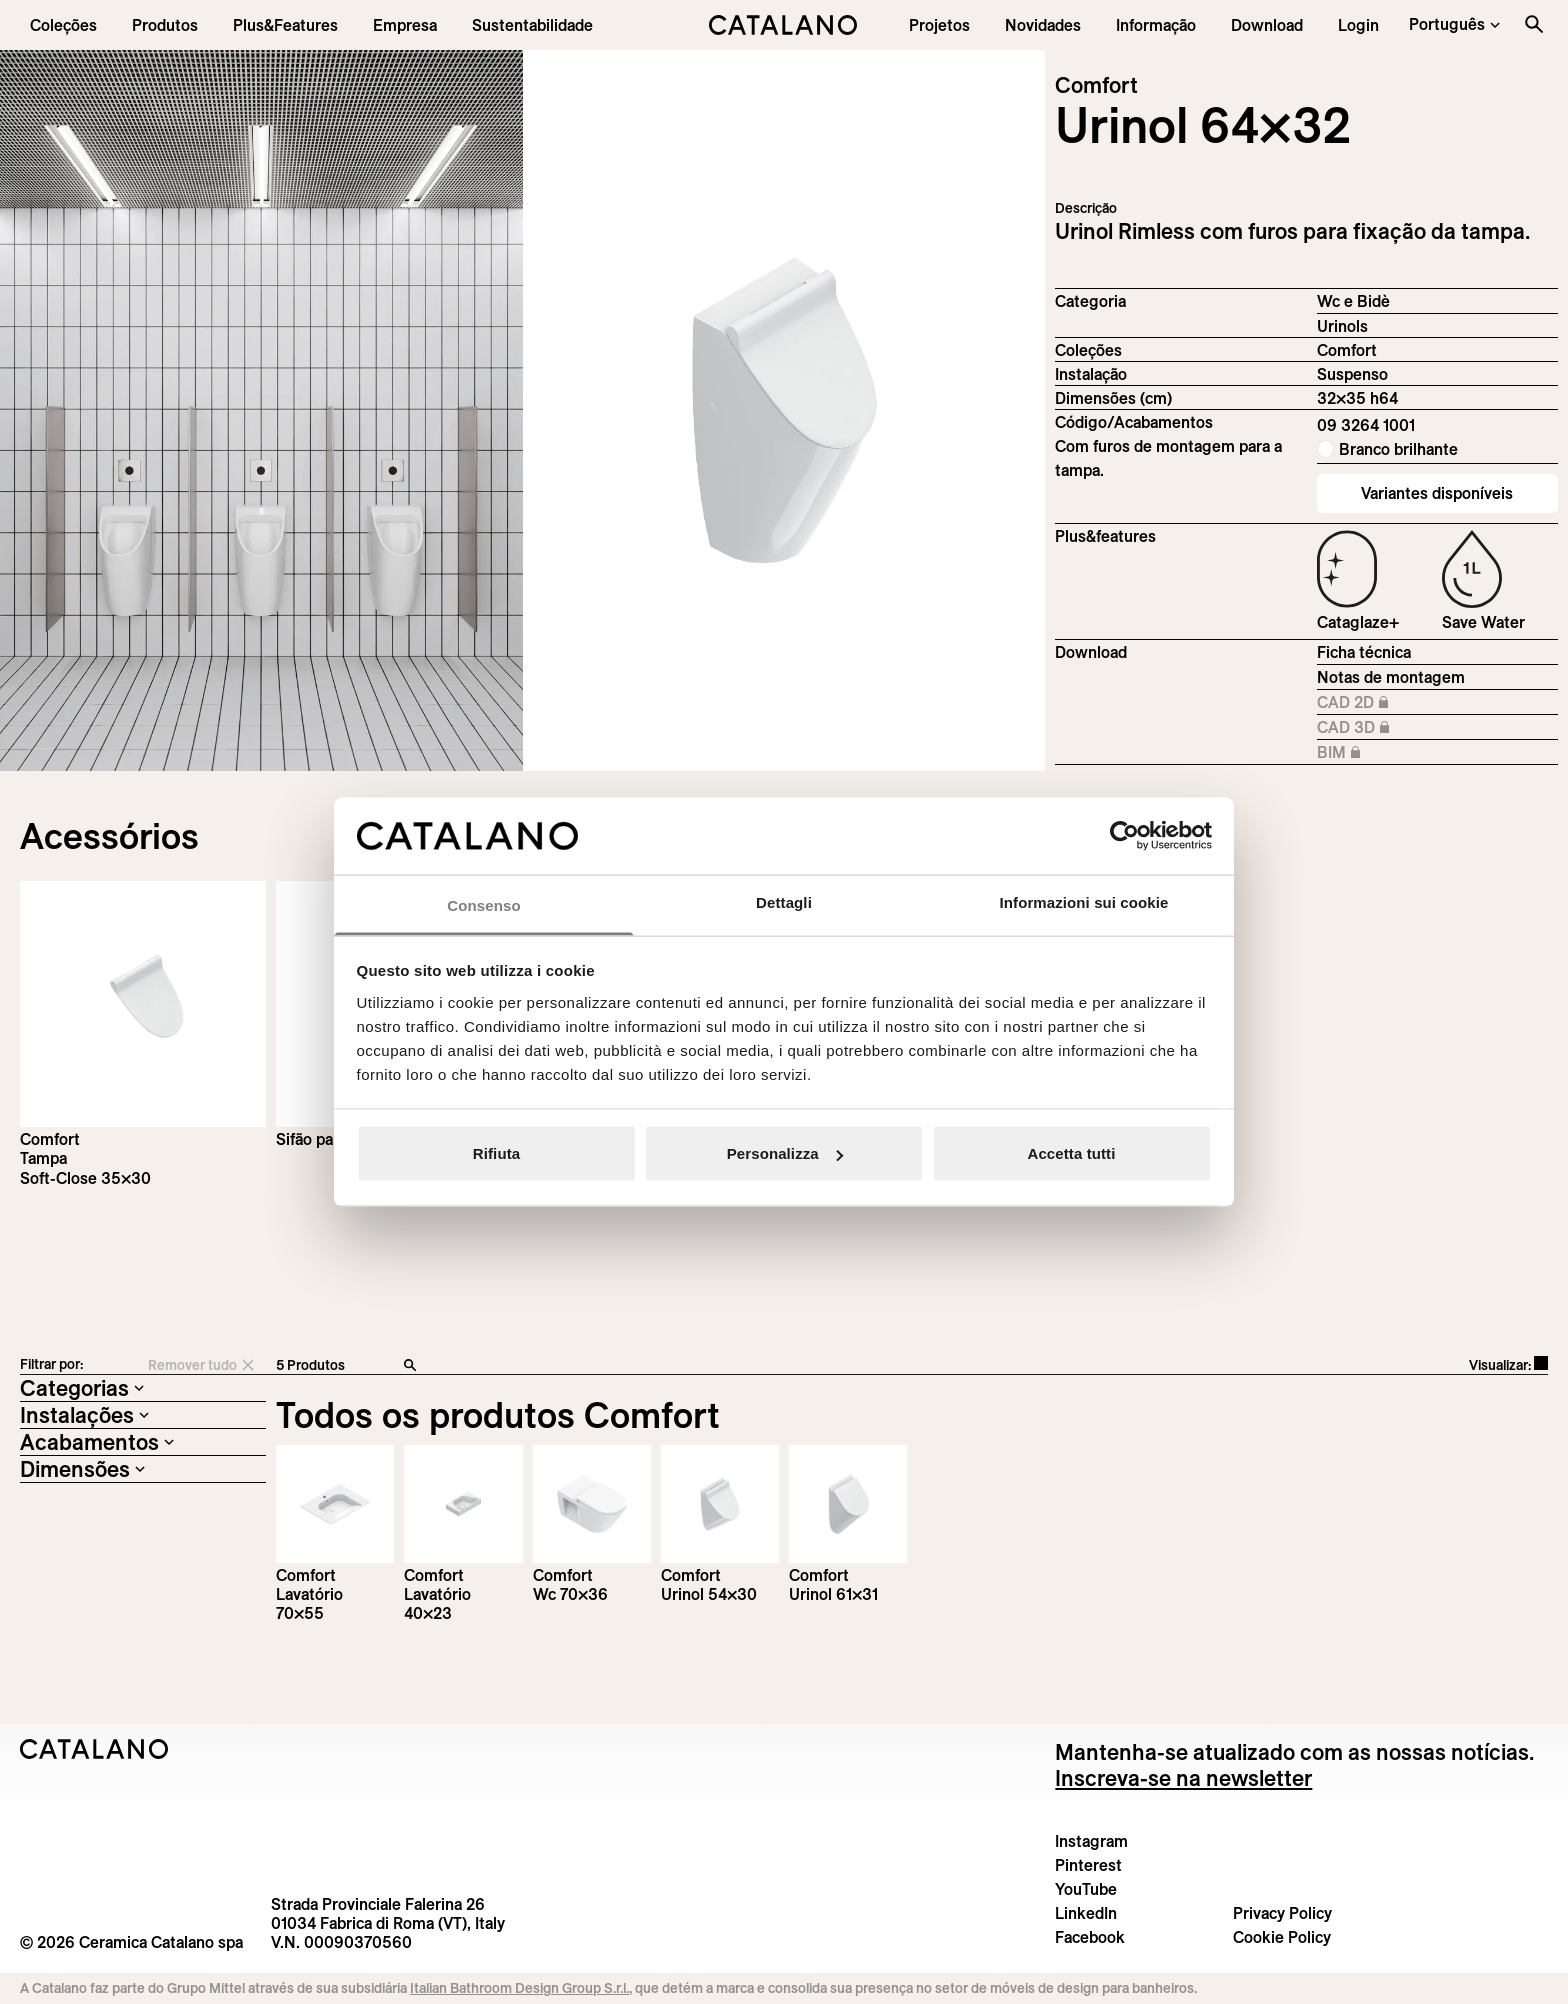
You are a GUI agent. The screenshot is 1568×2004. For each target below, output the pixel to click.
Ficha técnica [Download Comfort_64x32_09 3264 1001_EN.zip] (1364, 652)
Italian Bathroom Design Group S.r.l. (519, 1988)
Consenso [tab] (483, 904)
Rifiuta (496, 1153)
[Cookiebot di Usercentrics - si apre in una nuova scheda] (1124, 836)
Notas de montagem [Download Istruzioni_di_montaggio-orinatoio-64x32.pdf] (1391, 677)
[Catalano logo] (784, 25)
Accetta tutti (1072, 1153)
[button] (63, 25)
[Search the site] (1534, 24)
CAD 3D (1369, 728)
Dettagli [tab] (784, 901)
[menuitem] (285, 25)
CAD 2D (1369, 703)
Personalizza (785, 1153)
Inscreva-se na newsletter (1183, 1778)
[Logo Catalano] (94, 1749)
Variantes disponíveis (1437, 493)
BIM (1369, 753)
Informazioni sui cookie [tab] (1084, 901)
